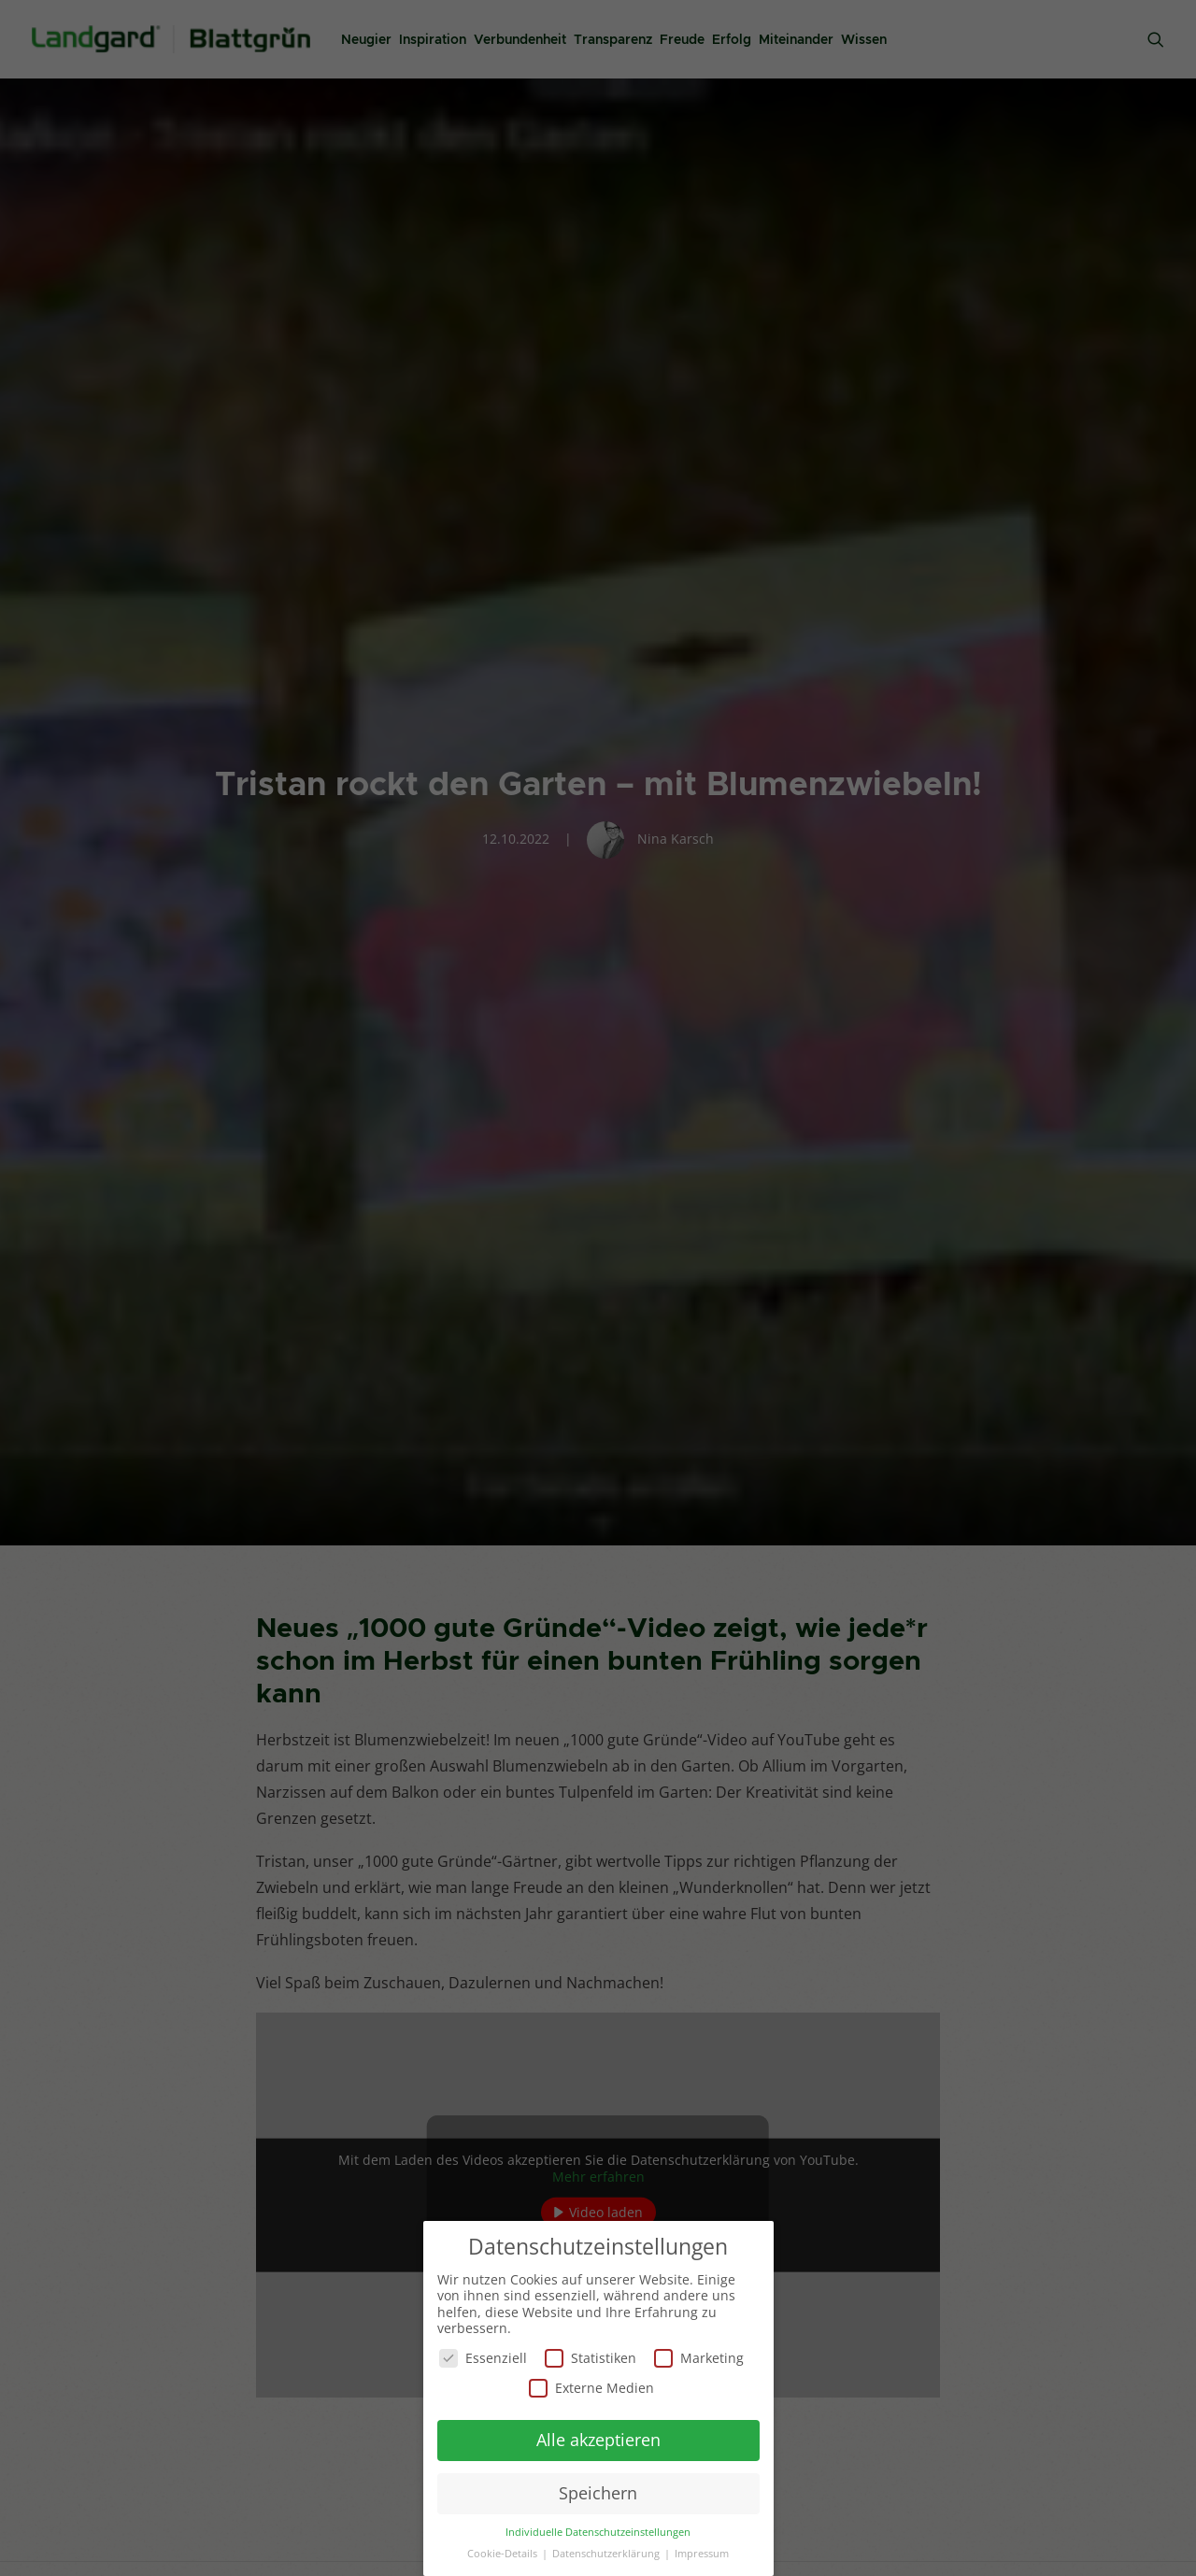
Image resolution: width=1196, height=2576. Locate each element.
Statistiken (590, 2357)
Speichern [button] (598, 2492)
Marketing (699, 2357)
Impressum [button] (702, 2552)
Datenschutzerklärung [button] (607, 2552)
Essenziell (483, 2357)
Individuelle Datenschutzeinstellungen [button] (598, 2531)
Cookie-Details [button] (503, 2552)
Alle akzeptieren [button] (598, 2438)
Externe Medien (591, 2387)
